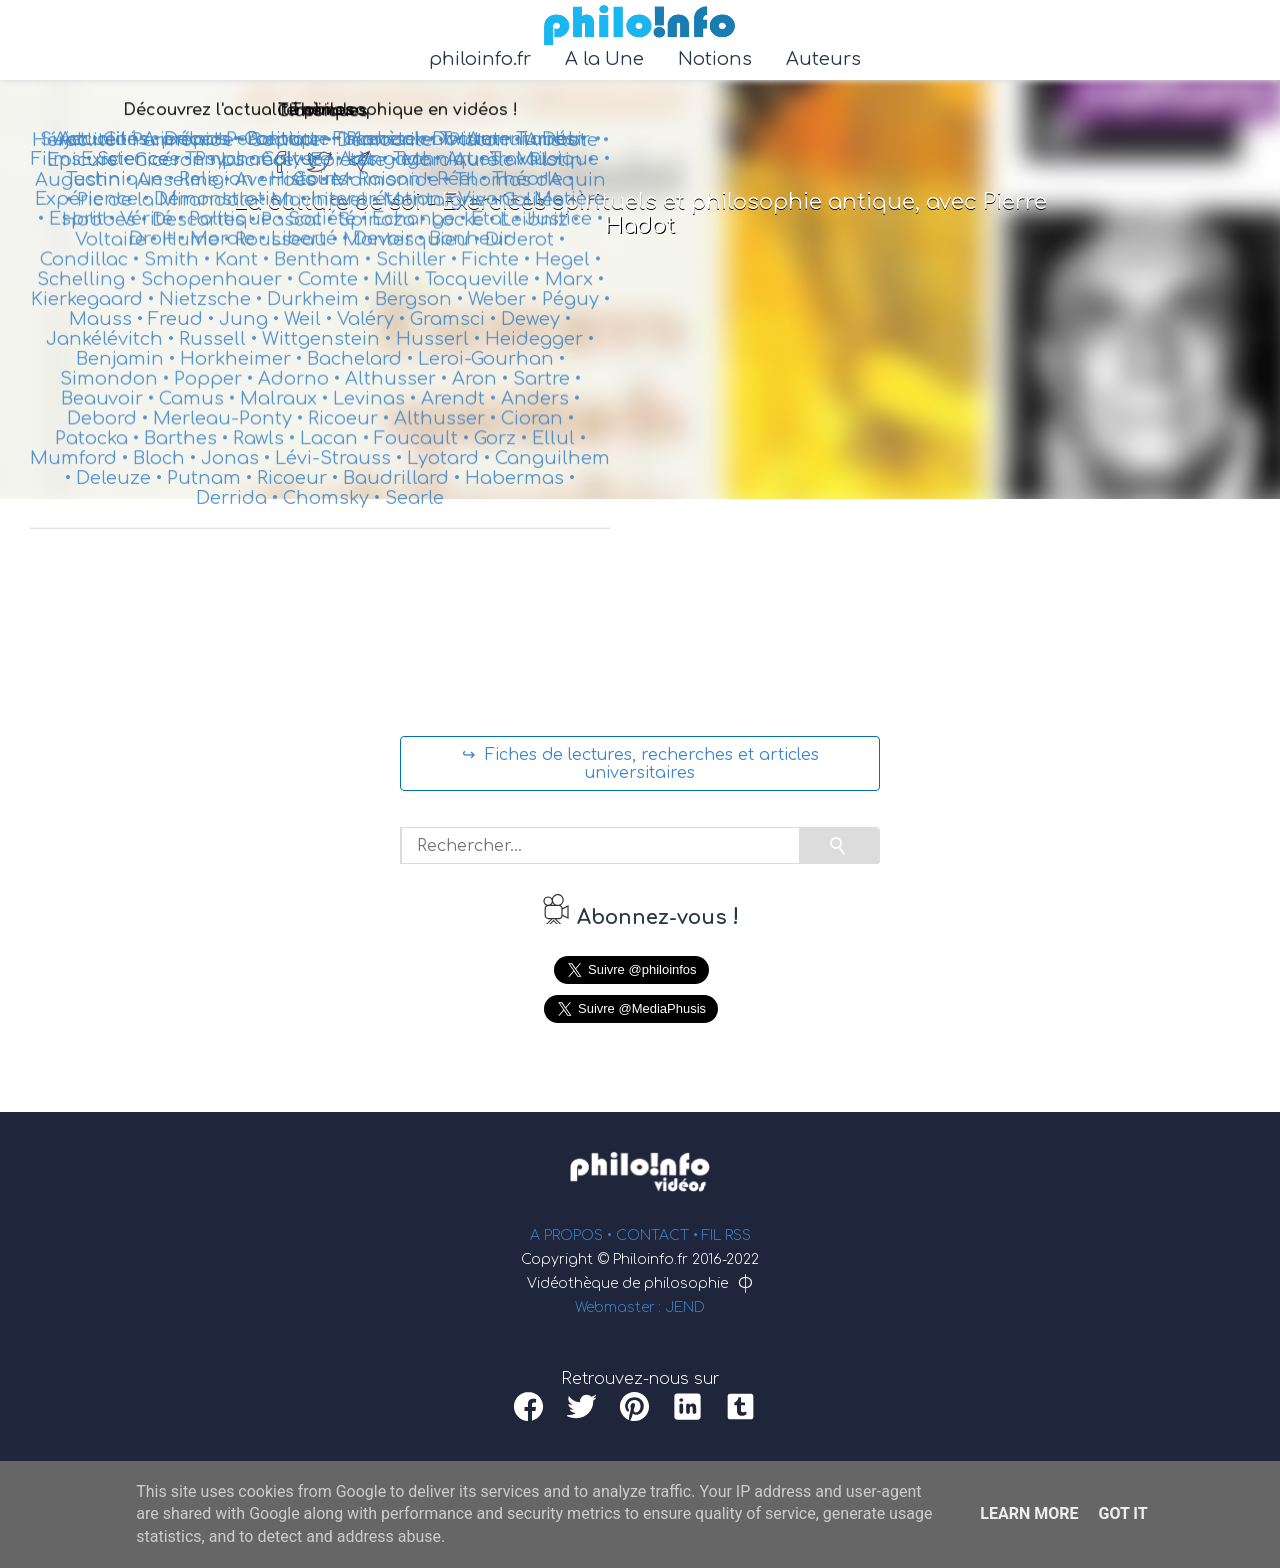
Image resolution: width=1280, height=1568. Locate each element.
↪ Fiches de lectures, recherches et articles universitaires (640, 764)
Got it (1122, 1513)
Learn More (1029, 1513)
